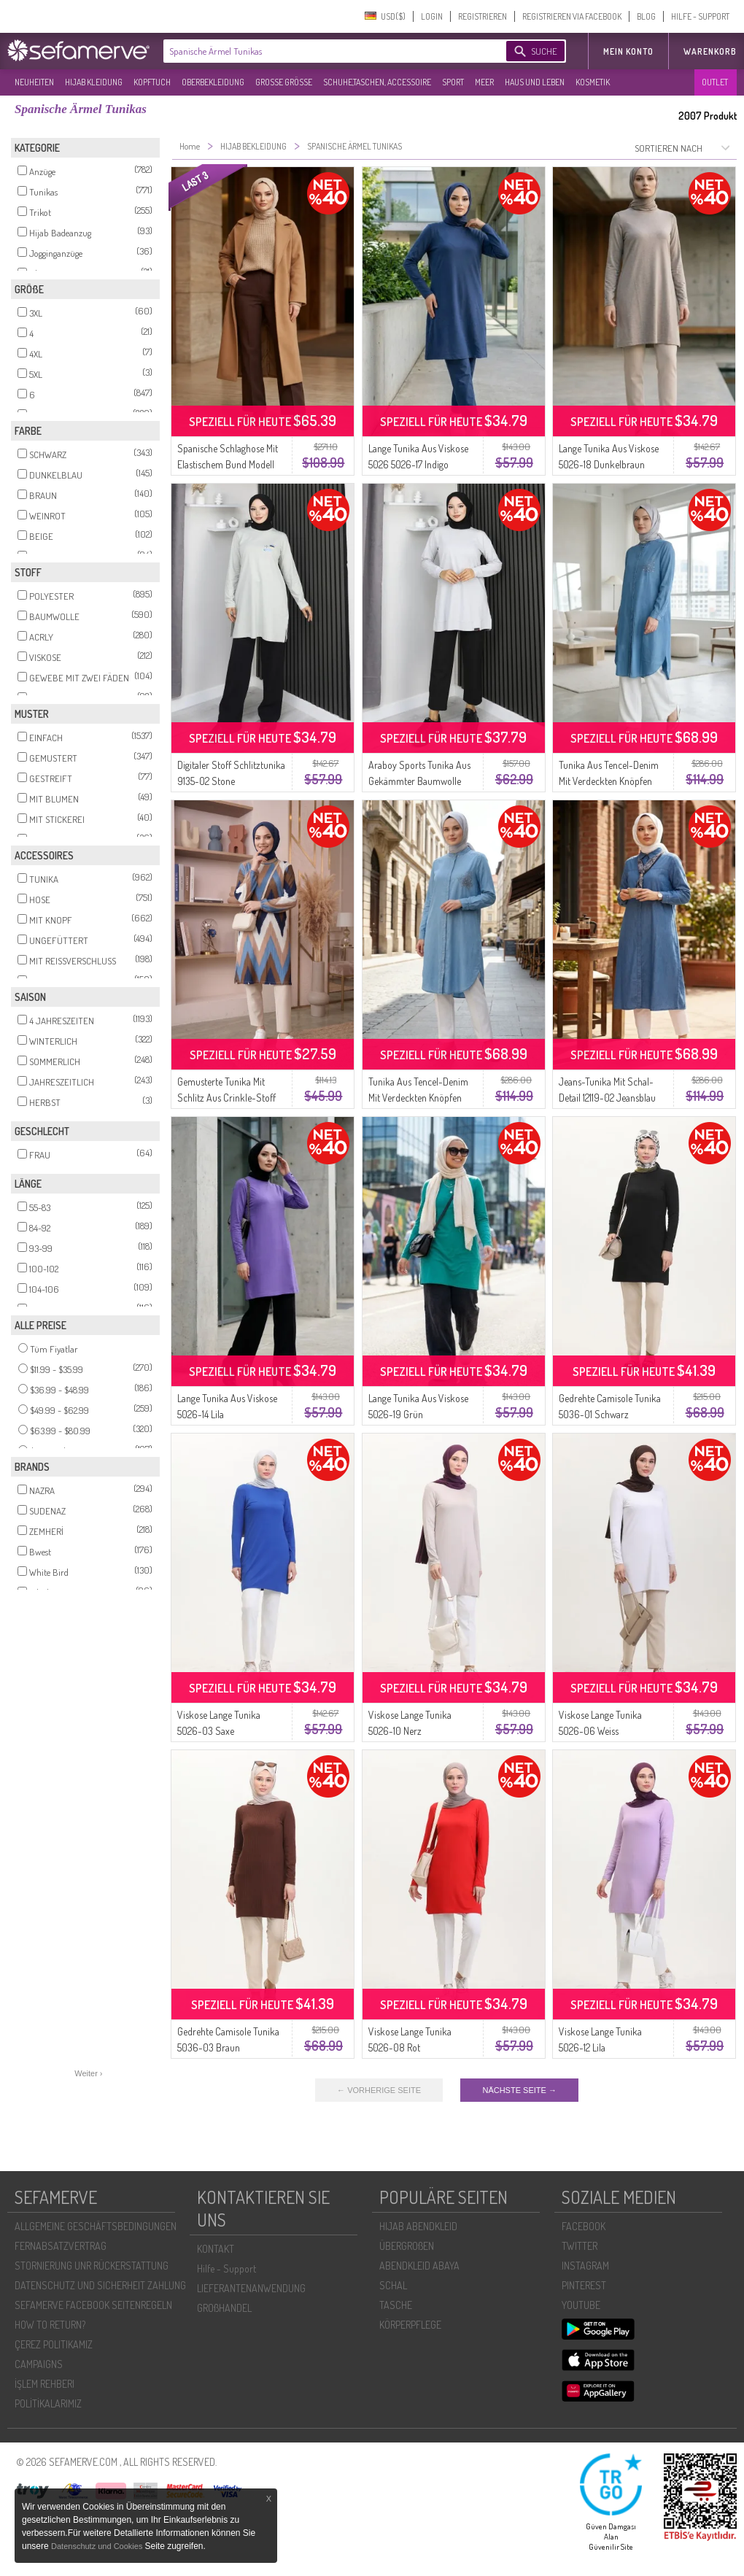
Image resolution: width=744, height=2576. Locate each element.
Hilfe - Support (226, 2268)
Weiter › (88, 2073)
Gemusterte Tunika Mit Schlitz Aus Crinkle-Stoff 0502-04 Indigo (226, 1097)
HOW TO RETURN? (50, 2324)
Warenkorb (710, 51)
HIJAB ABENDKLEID (418, 2226)
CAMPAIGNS (39, 2364)
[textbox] (322, 51)
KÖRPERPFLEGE (410, 2324)
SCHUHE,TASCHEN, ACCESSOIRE (377, 82)
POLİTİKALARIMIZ (48, 2403)
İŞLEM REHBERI (44, 2384)
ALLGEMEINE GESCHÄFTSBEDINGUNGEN (96, 2226)
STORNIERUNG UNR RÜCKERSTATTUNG (91, 2265)
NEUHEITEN (34, 82)
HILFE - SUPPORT (700, 16)
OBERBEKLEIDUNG (213, 82)
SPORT (453, 82)
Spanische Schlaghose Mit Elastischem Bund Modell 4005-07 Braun (227, 464)
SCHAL (393, 2285)
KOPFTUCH (152, 82)
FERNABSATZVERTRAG (60, 2246)
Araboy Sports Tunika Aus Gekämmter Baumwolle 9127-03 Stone (419, 781)
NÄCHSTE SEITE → (519, 2090)
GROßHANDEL (224, 2308)
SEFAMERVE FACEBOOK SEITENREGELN (93, 2305)
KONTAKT (215, 2249)
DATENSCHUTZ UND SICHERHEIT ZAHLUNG (100, 2285)
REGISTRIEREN (482, 16)
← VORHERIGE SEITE (379, 2090)
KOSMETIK (593, 82)
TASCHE (395, 2305)
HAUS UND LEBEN (535, 82)
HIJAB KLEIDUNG (94, 82)
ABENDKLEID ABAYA (419, 2265)
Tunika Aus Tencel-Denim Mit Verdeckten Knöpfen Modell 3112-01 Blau (609, 781)
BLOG (646, 16)
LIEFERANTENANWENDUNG (251, 2288)
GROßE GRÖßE (283, 82)
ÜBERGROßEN (406, 2246)
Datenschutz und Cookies (97, 2546)
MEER (484, 82)
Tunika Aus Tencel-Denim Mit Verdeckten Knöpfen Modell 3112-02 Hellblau (418, 1097)
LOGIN (432, 16)
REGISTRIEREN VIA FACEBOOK (571, 16)
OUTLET (715, 82)
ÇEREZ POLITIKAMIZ (54, 2344)
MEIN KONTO (628, 51)
